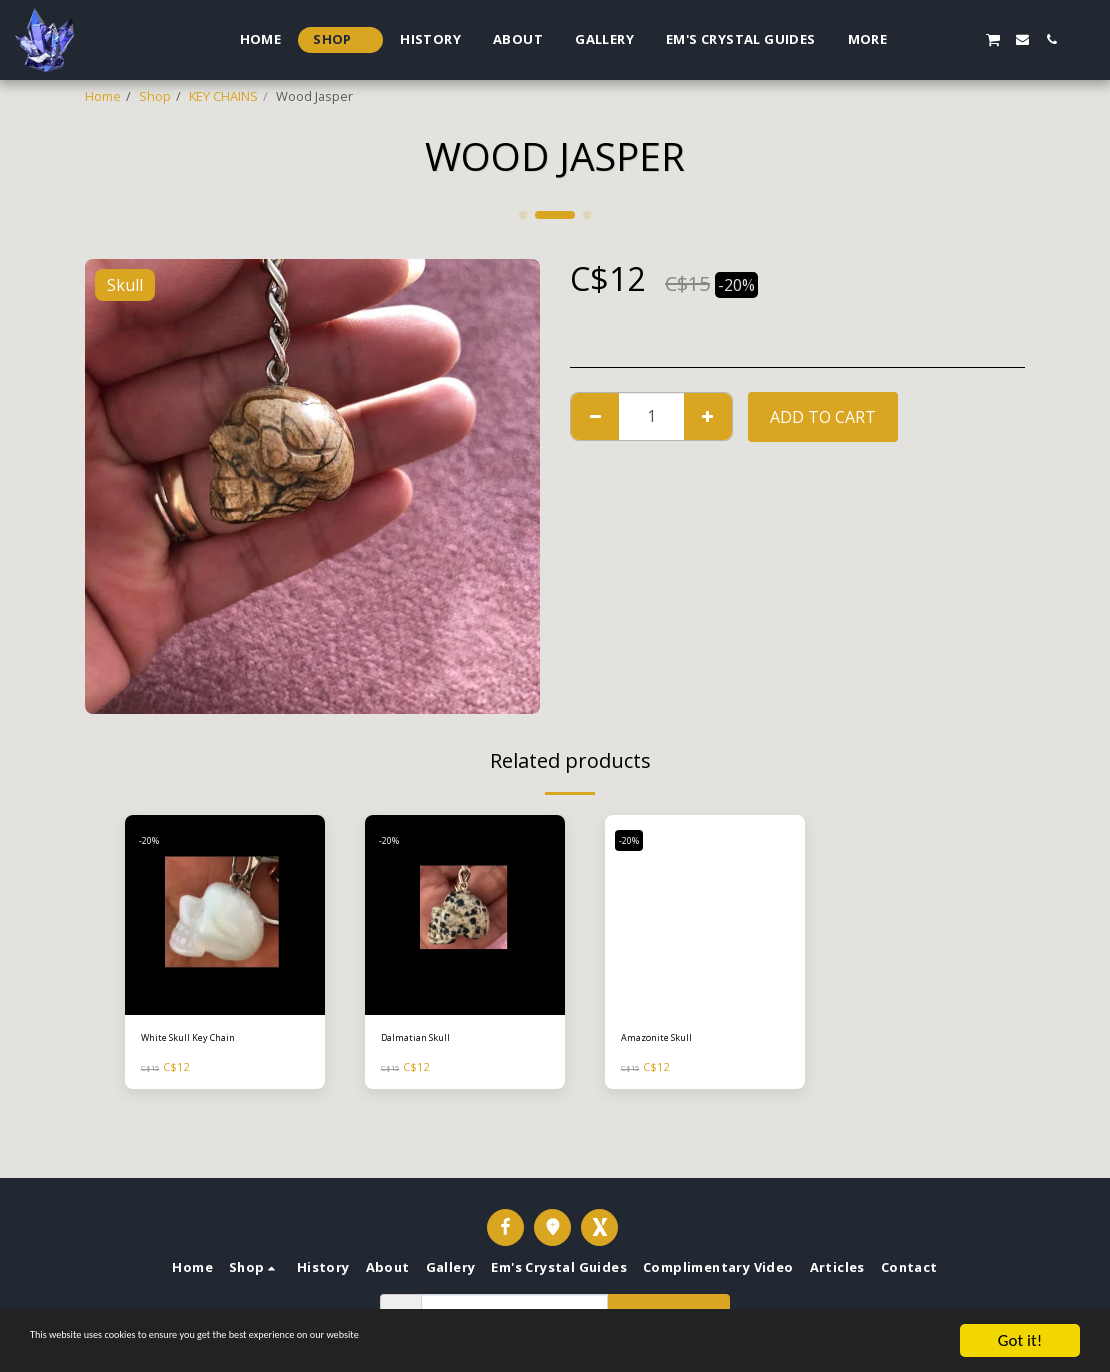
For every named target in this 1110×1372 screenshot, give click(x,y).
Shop (155, 96)
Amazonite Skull (669, 1040)
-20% (154, 840)
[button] (934, 39)
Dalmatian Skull (426, 1040)
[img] (225, 915)
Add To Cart (823, 417)
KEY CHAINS (223, 96)
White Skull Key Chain (205, 1040)
